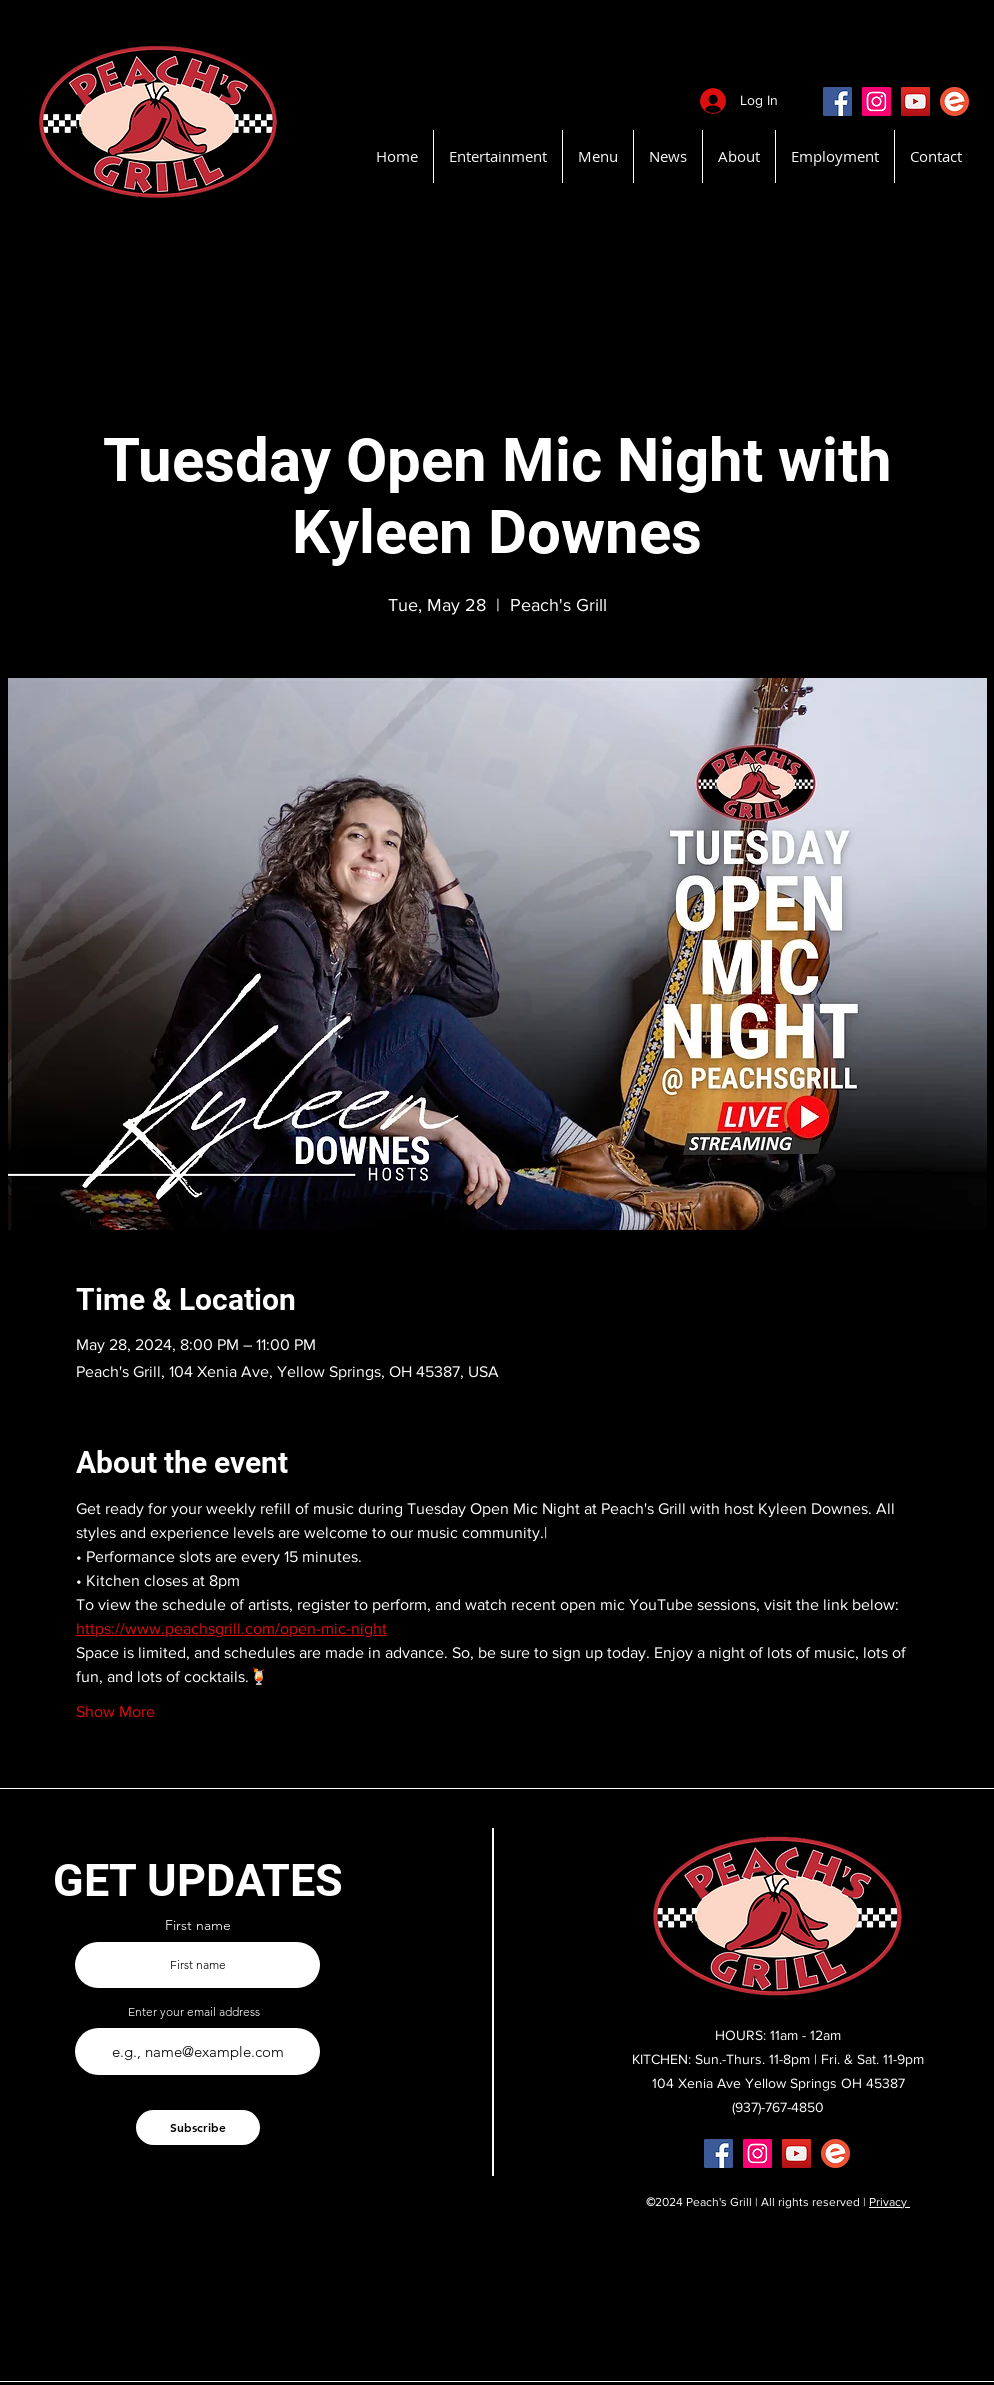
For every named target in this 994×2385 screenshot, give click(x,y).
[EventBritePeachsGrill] (954, 101)
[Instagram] (876, 101)
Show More (115, 1711)
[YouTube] (915, 101)
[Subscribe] (198, 2127)
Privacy (889, 2202)
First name (198, 1925)
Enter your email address (194, 2012)
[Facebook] (837, 101)
